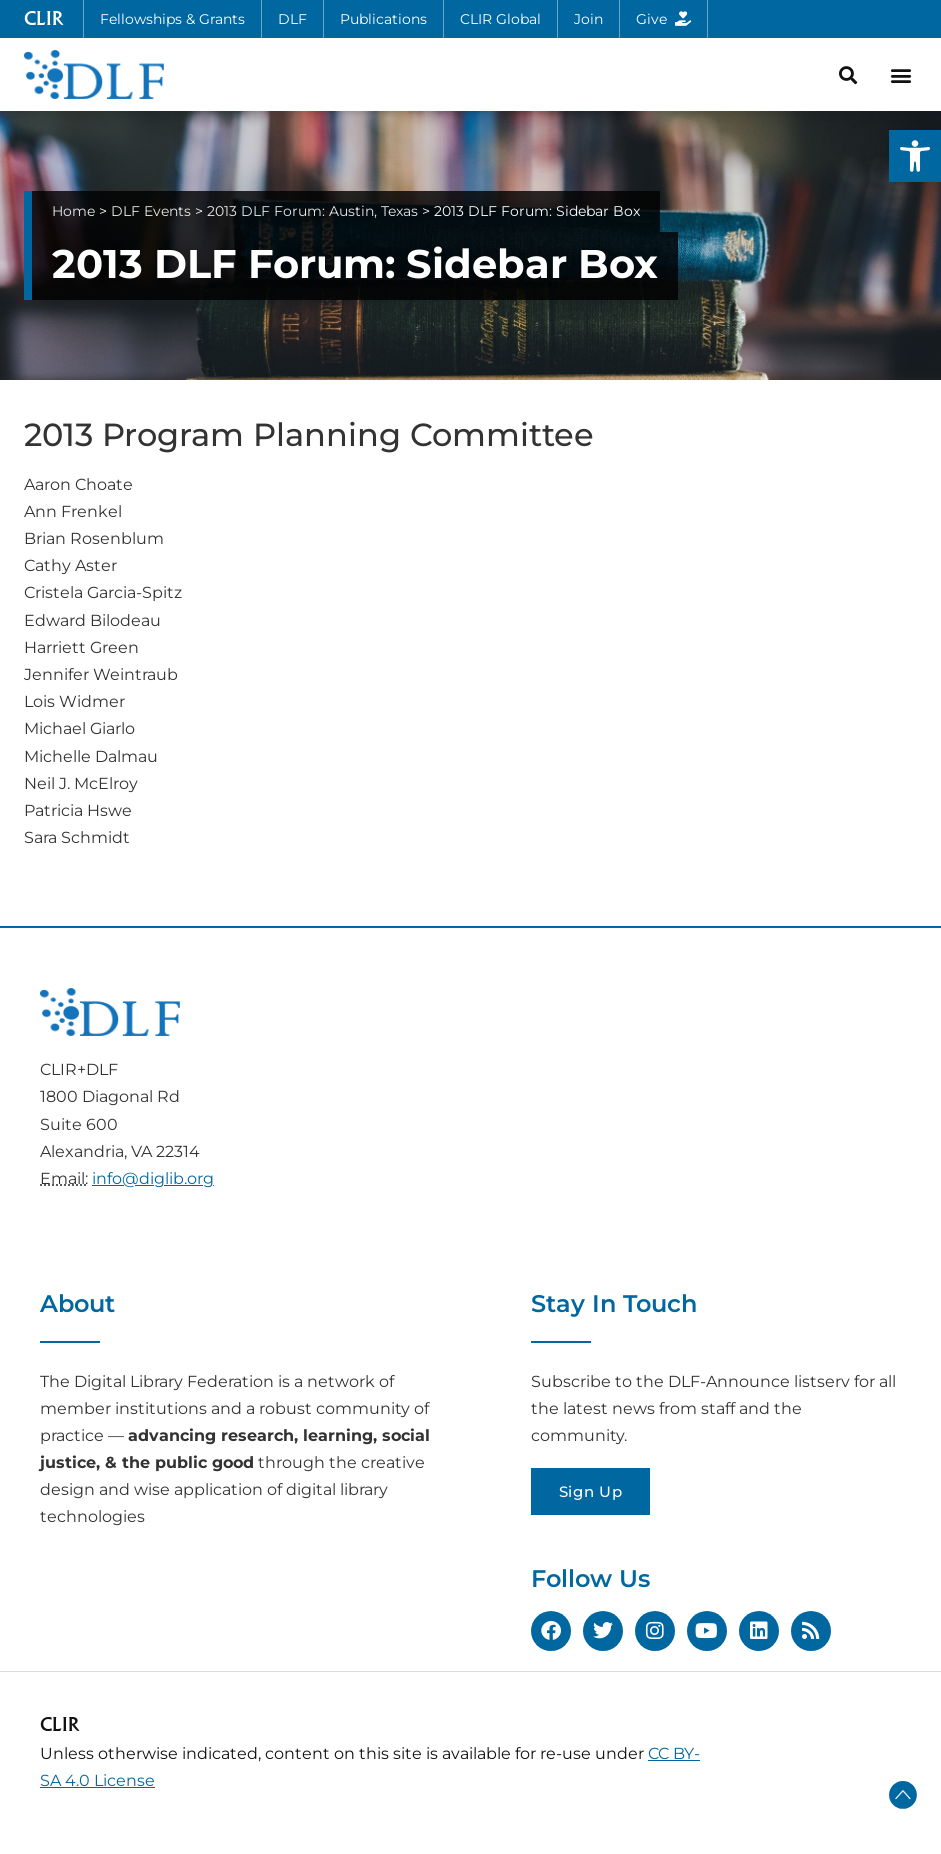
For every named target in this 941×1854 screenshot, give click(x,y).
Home (73, 211)
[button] (915, 156)
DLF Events (151, 211)
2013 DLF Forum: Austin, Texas (312, 211)
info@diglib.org (153, 1178)
